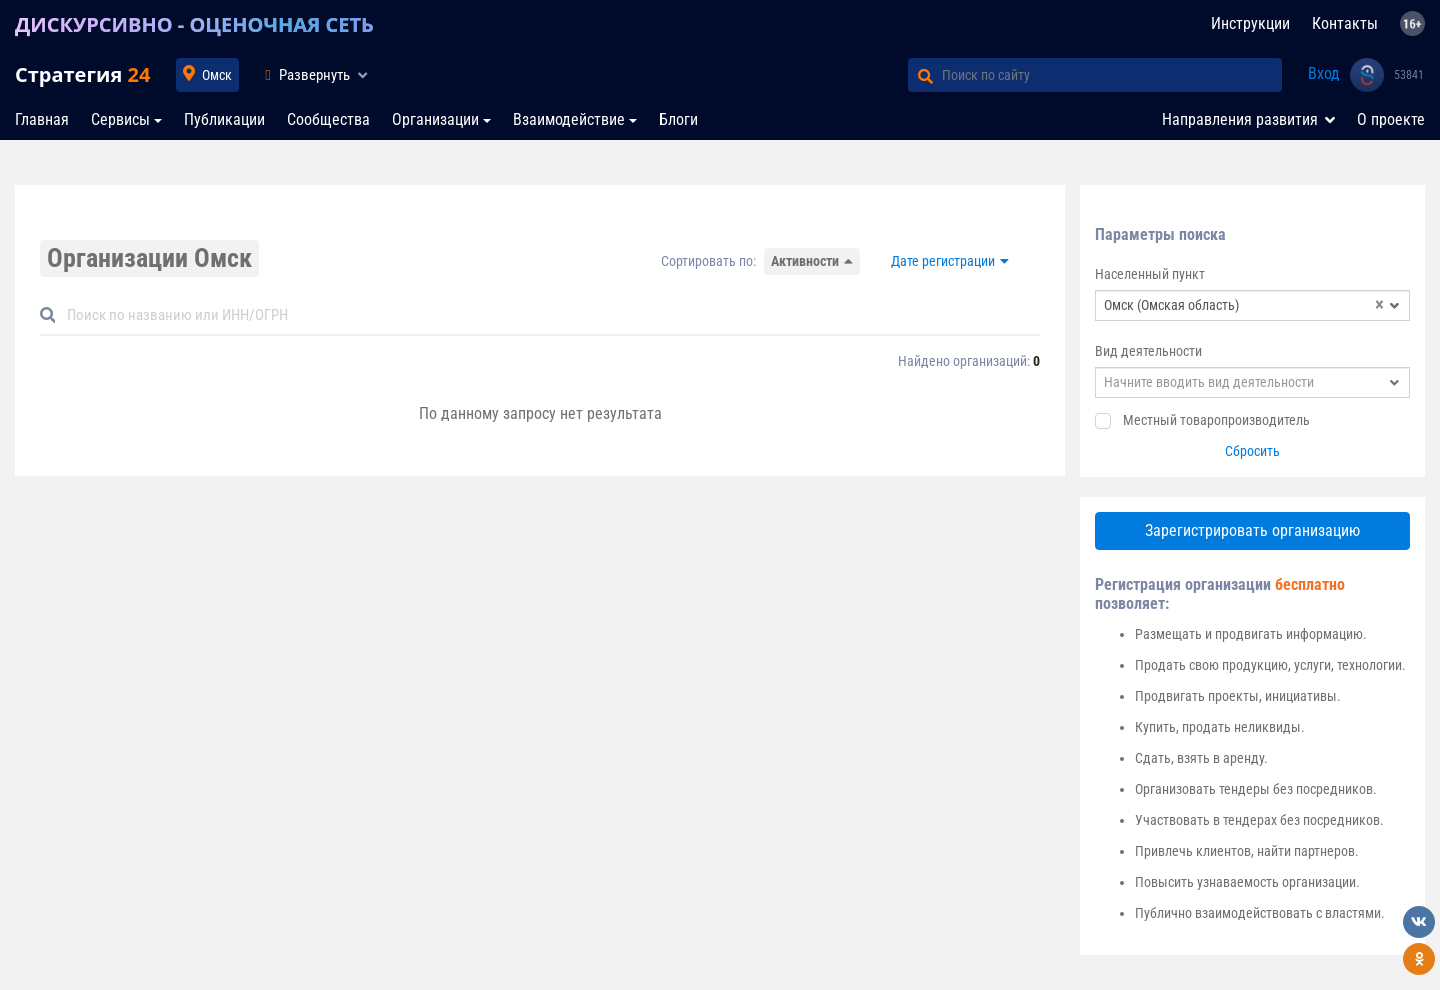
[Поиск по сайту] (1112, 75)
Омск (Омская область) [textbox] (1244, 305)
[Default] (548, 315)
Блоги (678, 119)
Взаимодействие (569, 119)
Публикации (224, 119)
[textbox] (1252, 382)
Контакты (1345, 23)
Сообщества (328, 119)
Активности (805, 261)
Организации (435, 119)
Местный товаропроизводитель (1216, 420)
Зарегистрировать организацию (1252, 530)
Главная (42, 119)
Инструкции (1250, 23)
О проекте (1391, 119)
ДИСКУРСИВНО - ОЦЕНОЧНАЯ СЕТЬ (194, 24)
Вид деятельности (1148, 351)
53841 (1409, 75)
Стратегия (82, 74)
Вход (1324, 73)
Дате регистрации (943, 261)
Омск (217, 75)
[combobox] (1252, 305)
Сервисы (120, 119)
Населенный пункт (1150, 274)
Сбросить (1252, 451)
